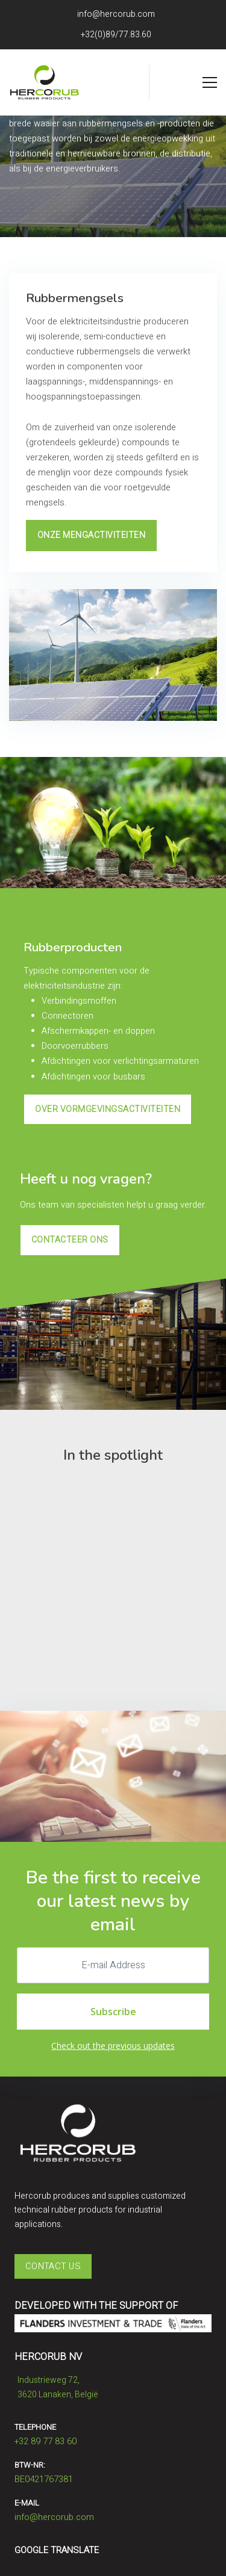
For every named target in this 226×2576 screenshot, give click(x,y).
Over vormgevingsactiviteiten (107, 1109)
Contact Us (53, 2266)
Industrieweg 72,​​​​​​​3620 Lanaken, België (56, 2385)
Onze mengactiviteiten (91, 535)
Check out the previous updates (113, 2045)
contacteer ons (69, 1240)
